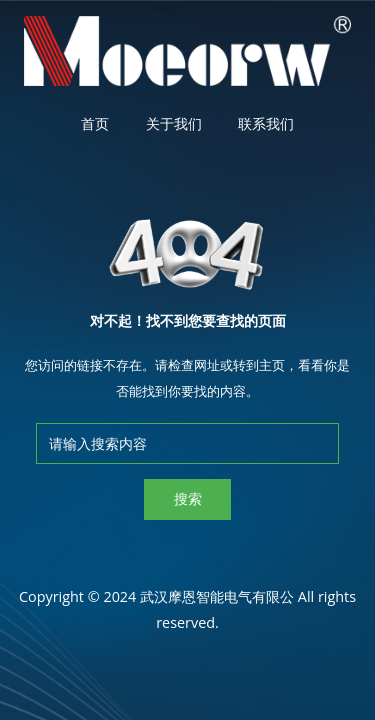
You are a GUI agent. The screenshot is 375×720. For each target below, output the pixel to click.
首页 (95, 123)
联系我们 (266, 123)
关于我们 (174, 123)
